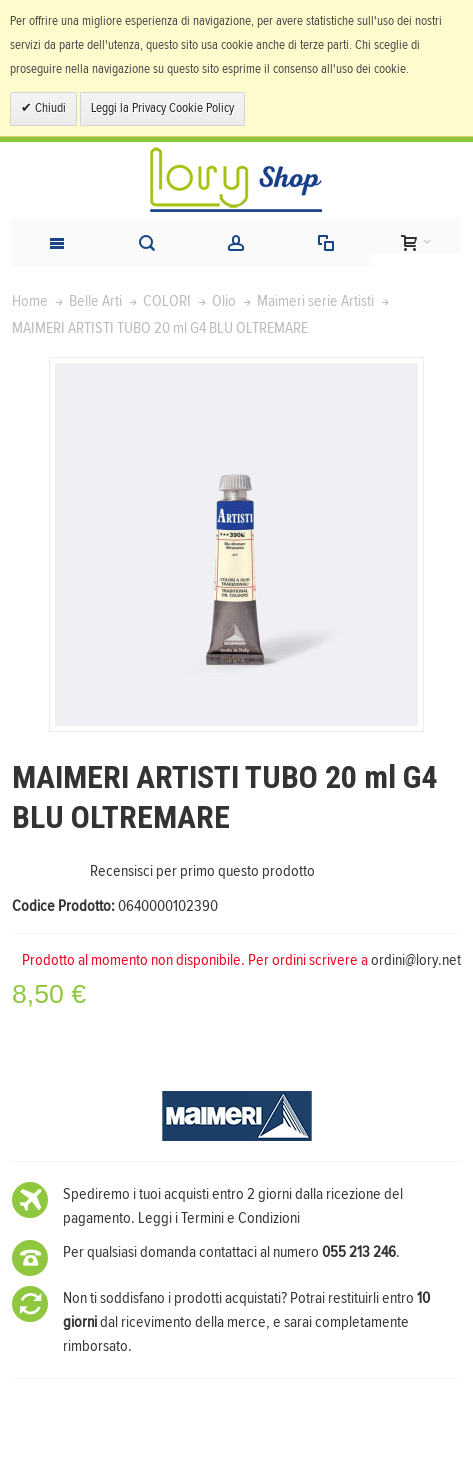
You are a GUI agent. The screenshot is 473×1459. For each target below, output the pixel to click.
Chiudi (49, 108)
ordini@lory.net (416, 960)
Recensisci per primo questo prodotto (202, 871)
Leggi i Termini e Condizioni (219, 1218)
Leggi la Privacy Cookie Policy (162, 108)
